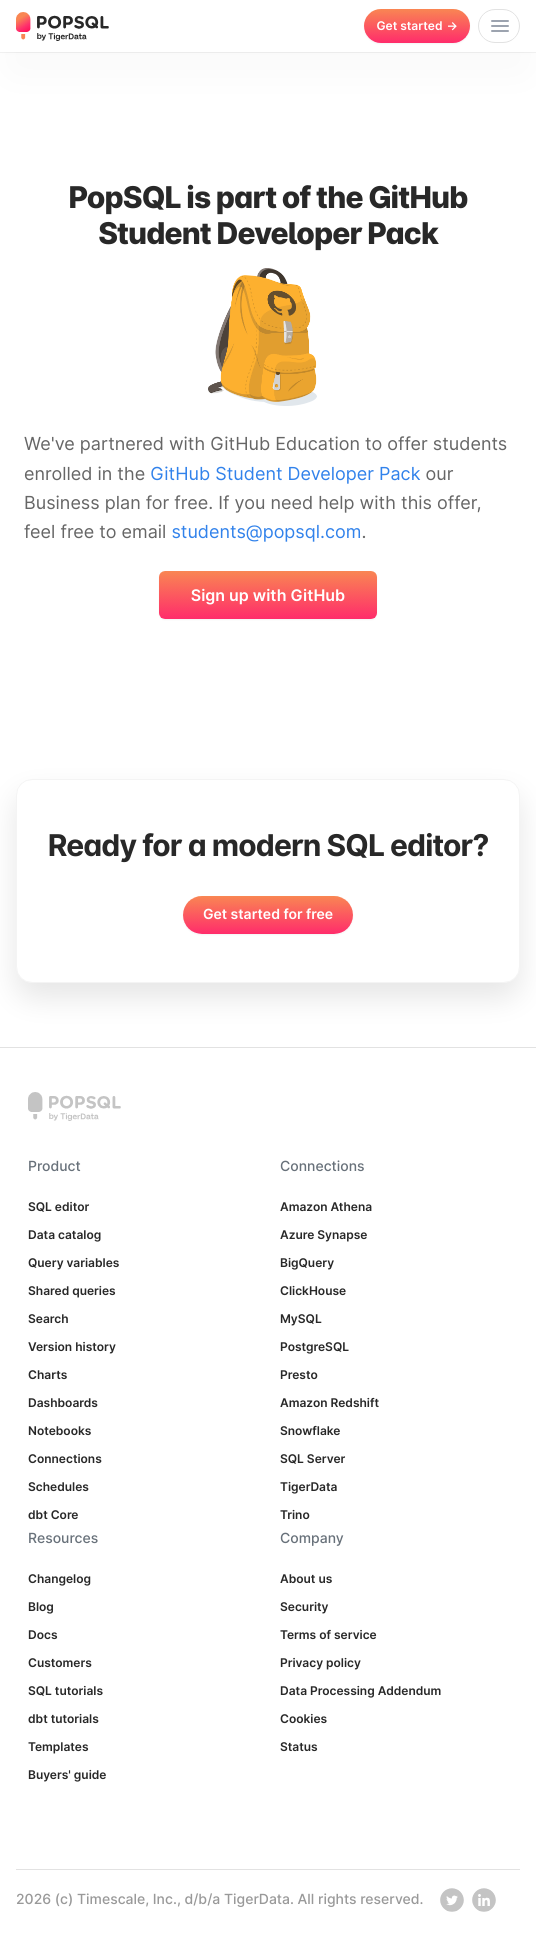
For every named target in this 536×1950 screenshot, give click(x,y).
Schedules (58, 1486)
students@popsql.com (266, 532)
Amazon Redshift (329, 1402)
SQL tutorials (65, 1690)
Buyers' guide (67, 1774)
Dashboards (63, 1402)
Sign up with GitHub (268, 595)
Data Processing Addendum (360, 1690)
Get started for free (268, 914)
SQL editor (58, 1206)
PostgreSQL (314, 1346)
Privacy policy (320, 1662)
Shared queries (72, 1290)
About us (306, 1578)
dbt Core (53, 1514)
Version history (72, 1346)
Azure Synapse (323, 1234)
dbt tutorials (63, 1718)
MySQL (301, 1318)
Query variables (73, 1262)
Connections (65, 1458)
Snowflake (310, 1430)
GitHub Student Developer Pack (285, 474)
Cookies (303, 1718)
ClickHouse (313, 1290)
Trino (295, 1514)
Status (299, 1746)
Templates (58, 1746)
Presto (299, 1374)
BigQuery (307, 1262)
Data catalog (64, 1234)
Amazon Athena (326, 1206)
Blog (41, 1606)
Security (304, 1606)
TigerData (308, 1486)
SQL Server (312, 1458)
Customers (60, 1662)
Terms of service (328, 1634)
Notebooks (59, 1430)
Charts (47, 1374)
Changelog (59, 1578)
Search (48, 1318)
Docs (43, 1634)
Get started (417, 25)
